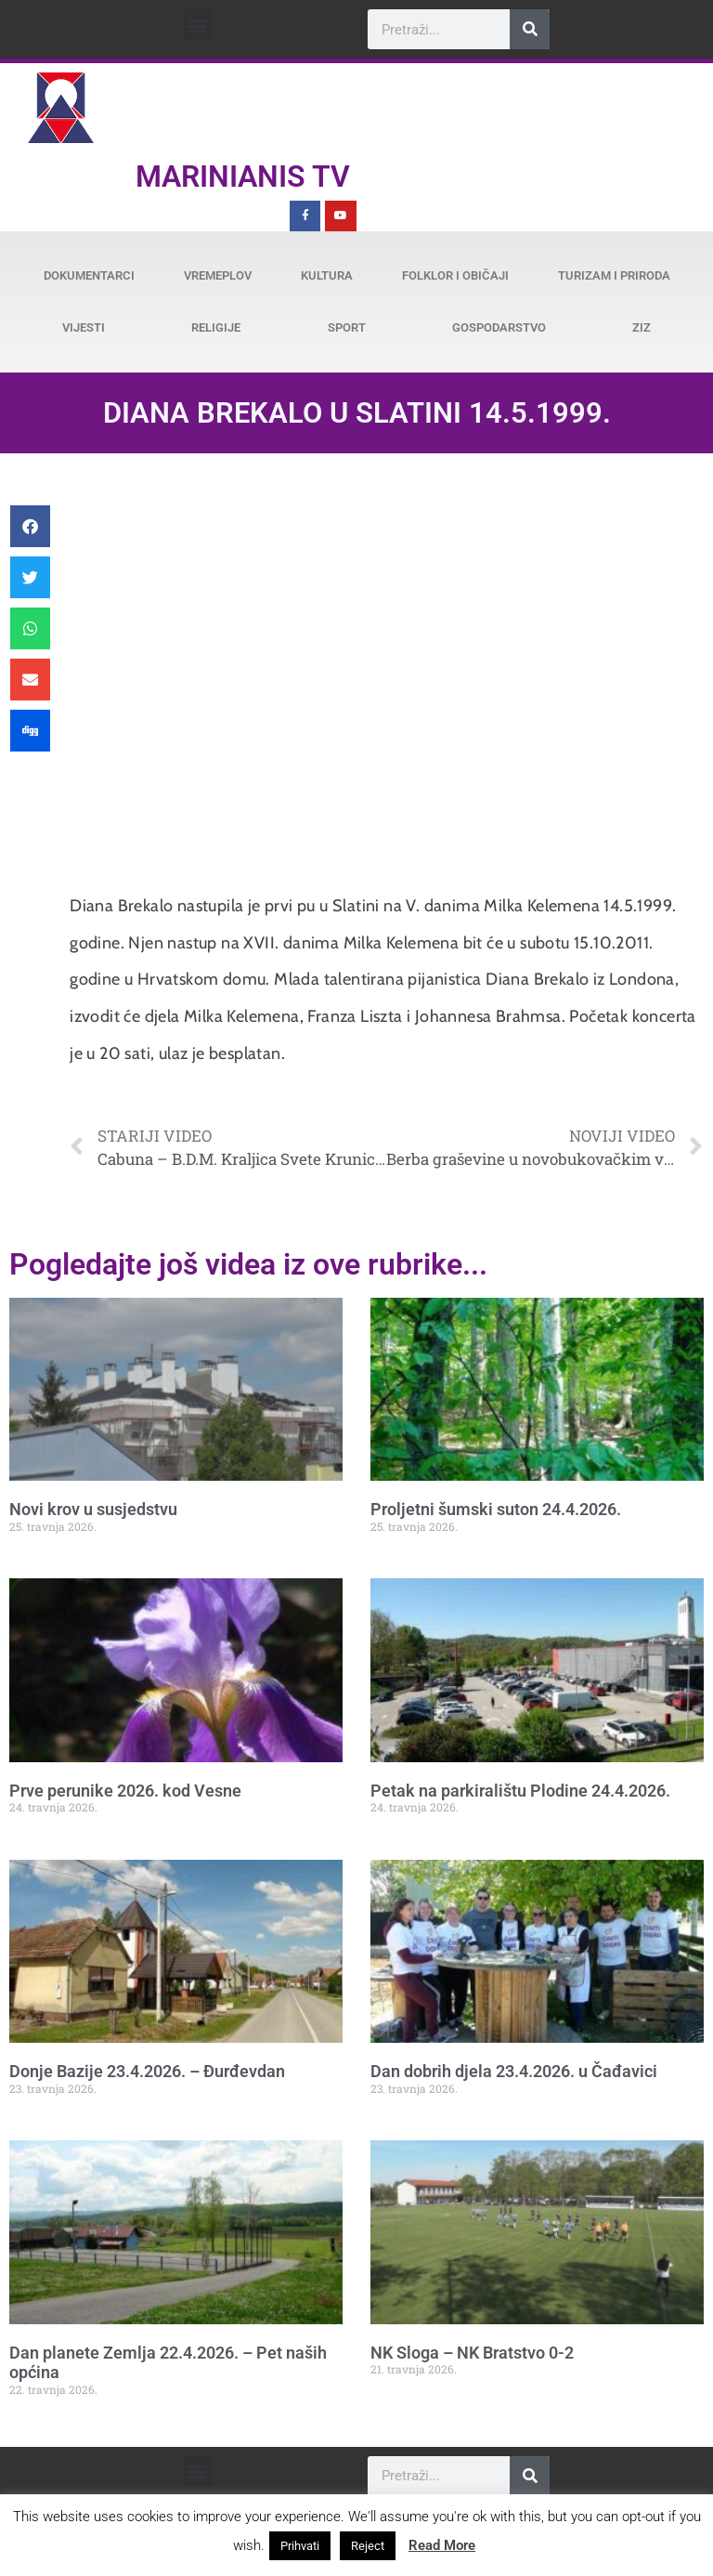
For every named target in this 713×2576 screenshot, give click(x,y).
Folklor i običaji (455, 275)
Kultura (327, 275)
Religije (215, 327)
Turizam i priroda (614, 275)
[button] (198, 24)
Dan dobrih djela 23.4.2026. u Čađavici (513, 2071)
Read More (441, 2545)
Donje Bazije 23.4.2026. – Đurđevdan (147, 2071)
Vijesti (83, 327)
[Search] (530, 29)
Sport (347, 327)
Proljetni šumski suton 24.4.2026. (495, 1509)
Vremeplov (218, 275)
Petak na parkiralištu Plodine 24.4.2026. (520, 1790)
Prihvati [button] (299, 2546)
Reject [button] (367, 2546)
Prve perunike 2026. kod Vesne (125, 1790)
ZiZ (641, 327)
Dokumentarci (89, 275)
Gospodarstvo (499, 327)
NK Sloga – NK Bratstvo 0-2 (472, 2352)
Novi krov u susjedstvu (93, 1509)
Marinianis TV (243, 176)
